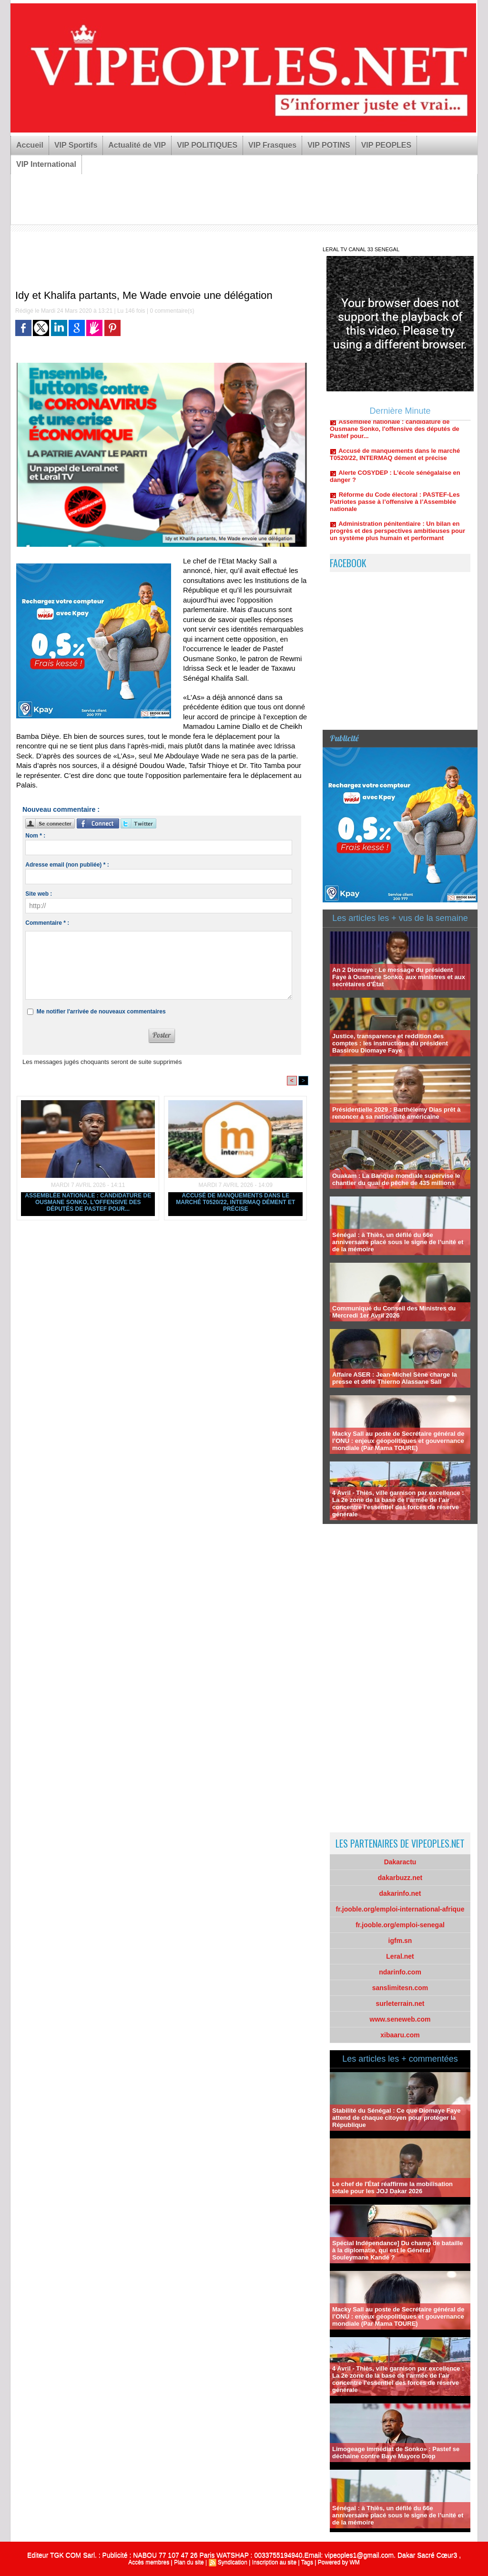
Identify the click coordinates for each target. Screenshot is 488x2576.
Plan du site (189, 2562)
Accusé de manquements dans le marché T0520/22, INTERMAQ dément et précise (235, 1202)
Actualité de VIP (137, 145)
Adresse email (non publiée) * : (67, 864)
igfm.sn (400, 1940)
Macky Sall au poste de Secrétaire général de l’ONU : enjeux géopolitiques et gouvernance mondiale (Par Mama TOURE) (398, 1441)
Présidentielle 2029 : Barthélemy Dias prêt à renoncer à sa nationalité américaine (396, 1113)
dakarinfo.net (400, 1893)
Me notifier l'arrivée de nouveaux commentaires (101, 1011)
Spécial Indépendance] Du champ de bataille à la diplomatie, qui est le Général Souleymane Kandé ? (397, 2250)
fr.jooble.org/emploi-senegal (400, 1925)
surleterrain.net (400, 2003)
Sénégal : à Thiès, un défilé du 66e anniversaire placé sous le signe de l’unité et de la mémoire (397, 1242)
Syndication (232, 2562)
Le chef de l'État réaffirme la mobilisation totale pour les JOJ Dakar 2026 (392, 2187)
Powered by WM (339, 2562)
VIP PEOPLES (386, 145)
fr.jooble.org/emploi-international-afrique (400, 1909)
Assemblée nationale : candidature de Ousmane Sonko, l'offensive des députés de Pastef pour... (88, 1202)
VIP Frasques (272, 145)
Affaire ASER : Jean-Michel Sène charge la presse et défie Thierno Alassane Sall (394, 1378)
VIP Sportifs (75, 145)
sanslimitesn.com (400, 1988)
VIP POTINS (328, 145)
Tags (307, 2562)
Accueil (29, 145)
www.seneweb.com (400, 2019)
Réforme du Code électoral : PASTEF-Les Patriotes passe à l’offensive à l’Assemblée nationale (395, 506)
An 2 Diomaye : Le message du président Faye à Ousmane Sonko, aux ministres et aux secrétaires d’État (398, 977)
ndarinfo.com (400, 1972)
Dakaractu (400, 1862)
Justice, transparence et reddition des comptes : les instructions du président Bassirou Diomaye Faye (390, 1043)
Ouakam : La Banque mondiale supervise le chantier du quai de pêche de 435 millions (396, 1179)
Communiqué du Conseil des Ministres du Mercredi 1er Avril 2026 (394, 1312)
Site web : (38, 893)
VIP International (46, 164)
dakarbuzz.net (400, 1877)
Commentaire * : (47, 923)
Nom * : (35, 835)
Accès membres (148, 2562)
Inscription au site (274, 2562)
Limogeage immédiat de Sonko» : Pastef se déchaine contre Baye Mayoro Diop (395, 2452)
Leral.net (400, 1956)
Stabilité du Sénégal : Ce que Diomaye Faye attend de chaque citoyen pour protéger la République (396, 2117)
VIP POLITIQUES (207, 145)
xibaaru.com (399, 2035)
